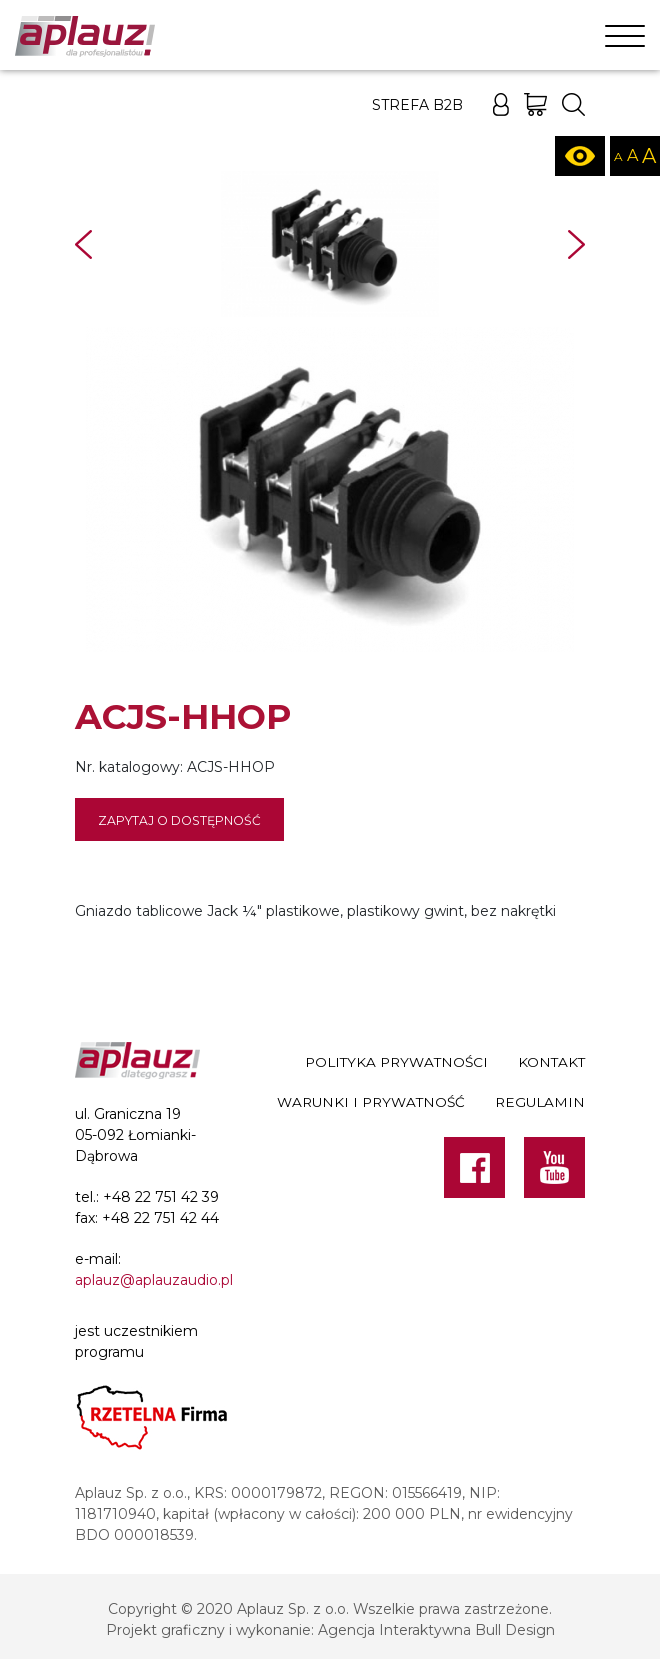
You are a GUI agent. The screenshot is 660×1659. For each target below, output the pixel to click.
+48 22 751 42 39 (161, 1197)
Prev (83, 244)
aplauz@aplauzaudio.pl (154, 1280)
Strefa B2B (417, 105)
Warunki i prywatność (371, 1102)
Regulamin (540, 1102)
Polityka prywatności (396, 1062)
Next (576, 244)
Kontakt (551, 1062)
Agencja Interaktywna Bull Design (436, 1630)
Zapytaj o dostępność (179, 820)
